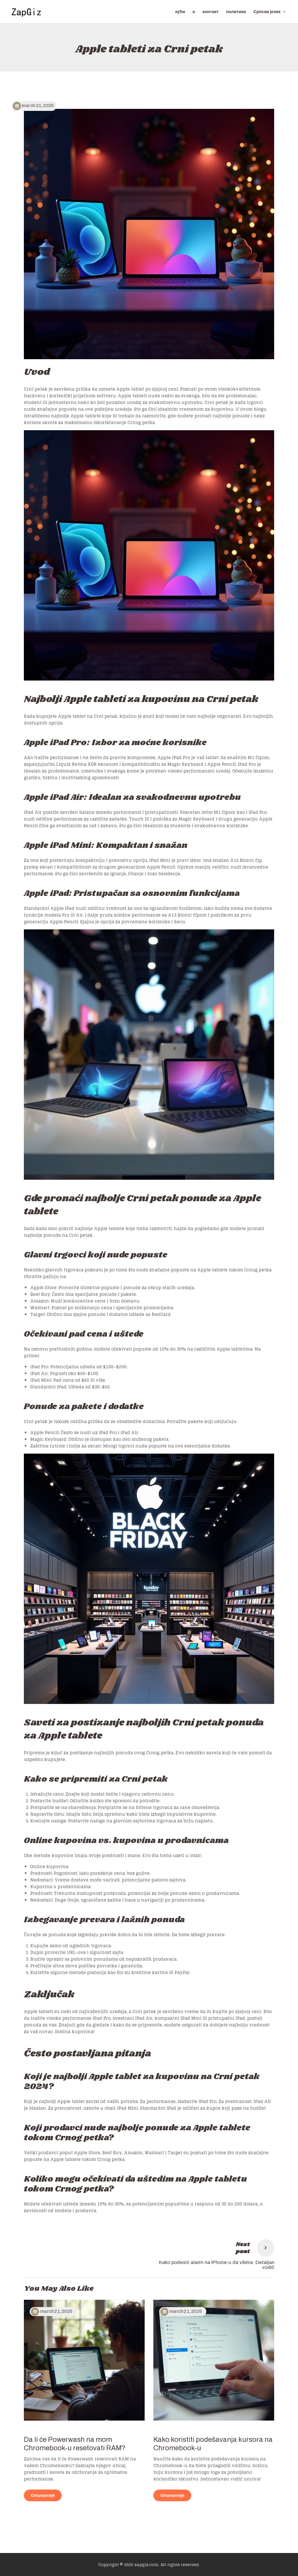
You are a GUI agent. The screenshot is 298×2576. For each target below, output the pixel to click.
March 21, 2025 (56, 2311)
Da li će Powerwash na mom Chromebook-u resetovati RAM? (74, 2444)
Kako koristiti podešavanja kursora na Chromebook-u (213, 2444)
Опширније (43, 2495)
